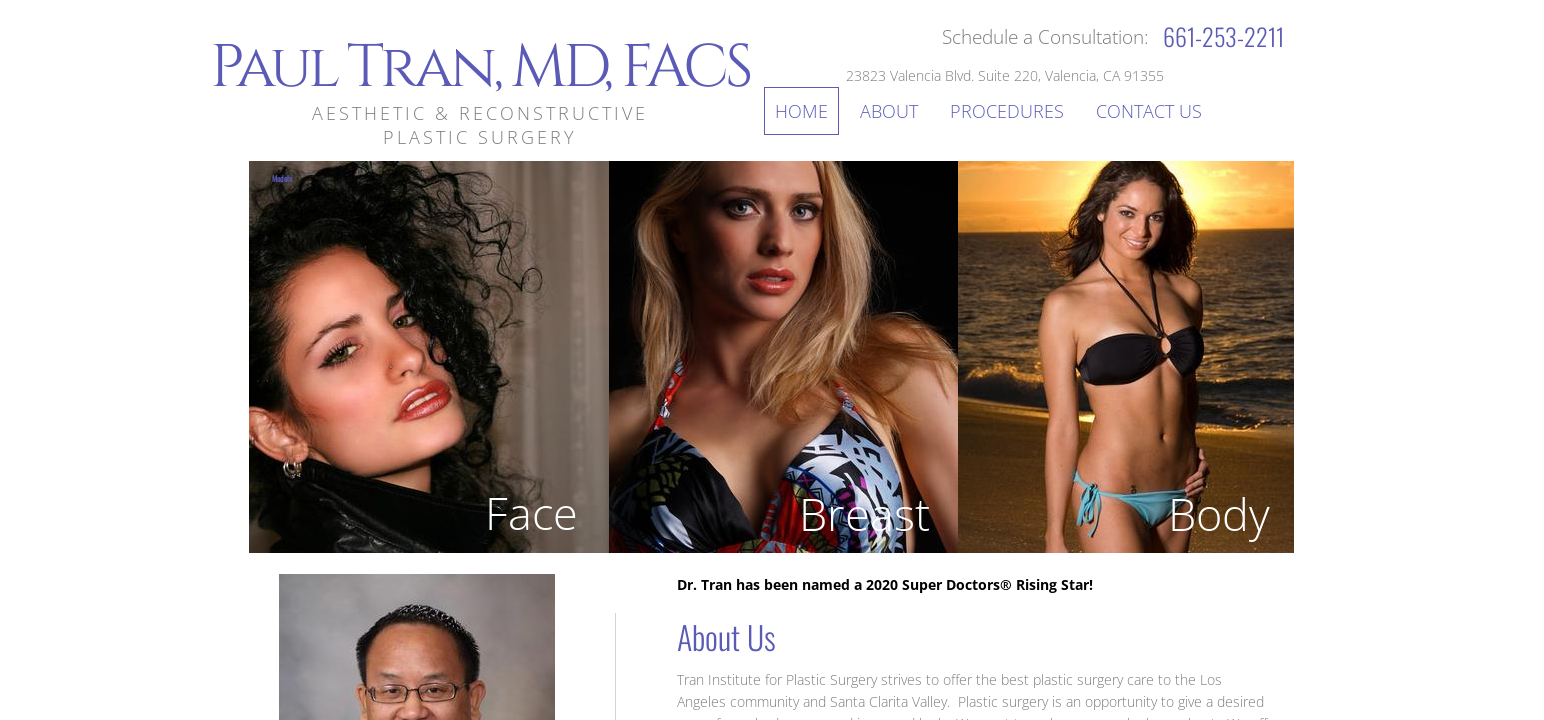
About (889, 111)
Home (801, 111)
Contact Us (1149, 111)
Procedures (1007, 111)
